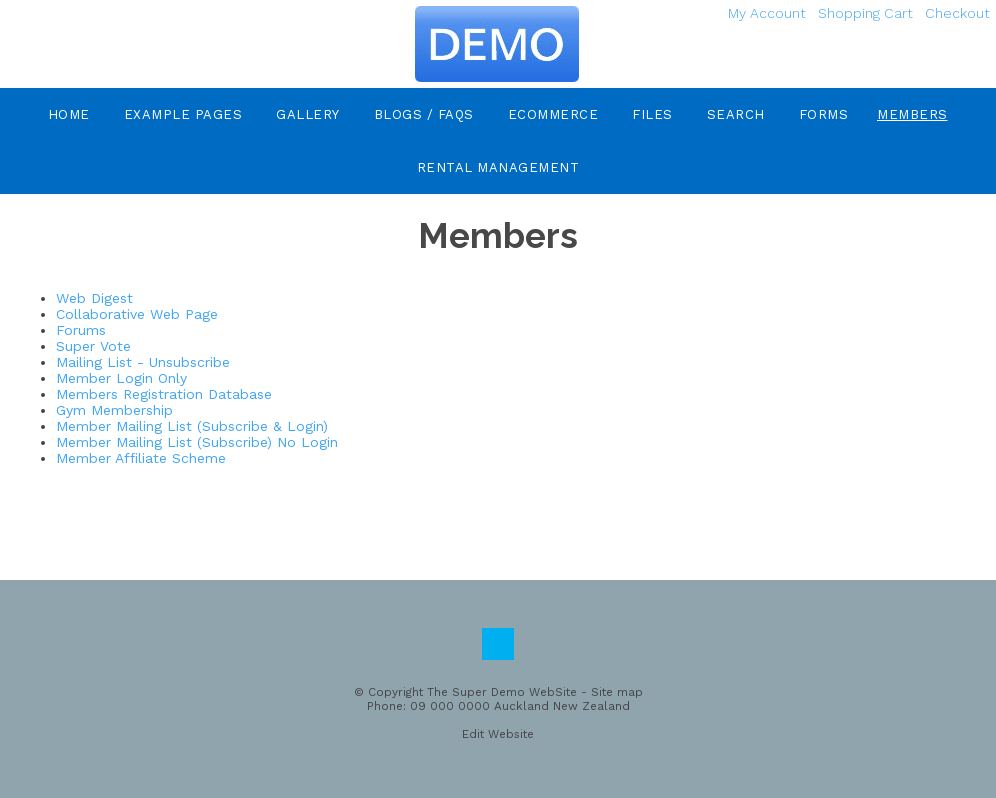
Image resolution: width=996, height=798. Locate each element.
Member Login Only (121, 378)
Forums (81, 330)
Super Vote (93, 346)
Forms (824, 114)
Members (912, 114)
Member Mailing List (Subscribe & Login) (192, 426)
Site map (617, 692)
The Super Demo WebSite (502, 692)
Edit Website (498, 734)
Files (652, 114)
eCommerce (553, 114)
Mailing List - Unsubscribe (143, 362)
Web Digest (94, 298)
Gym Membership (114, 410)
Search (736, 114)
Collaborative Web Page (137, 314)
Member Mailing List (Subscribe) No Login (197, 442)
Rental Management (498, 167)
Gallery (308, 114)
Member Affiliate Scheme (141, 458)
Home (69, 114)
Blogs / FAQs (424, 114)
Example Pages (183, 114)
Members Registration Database (164, 394)
